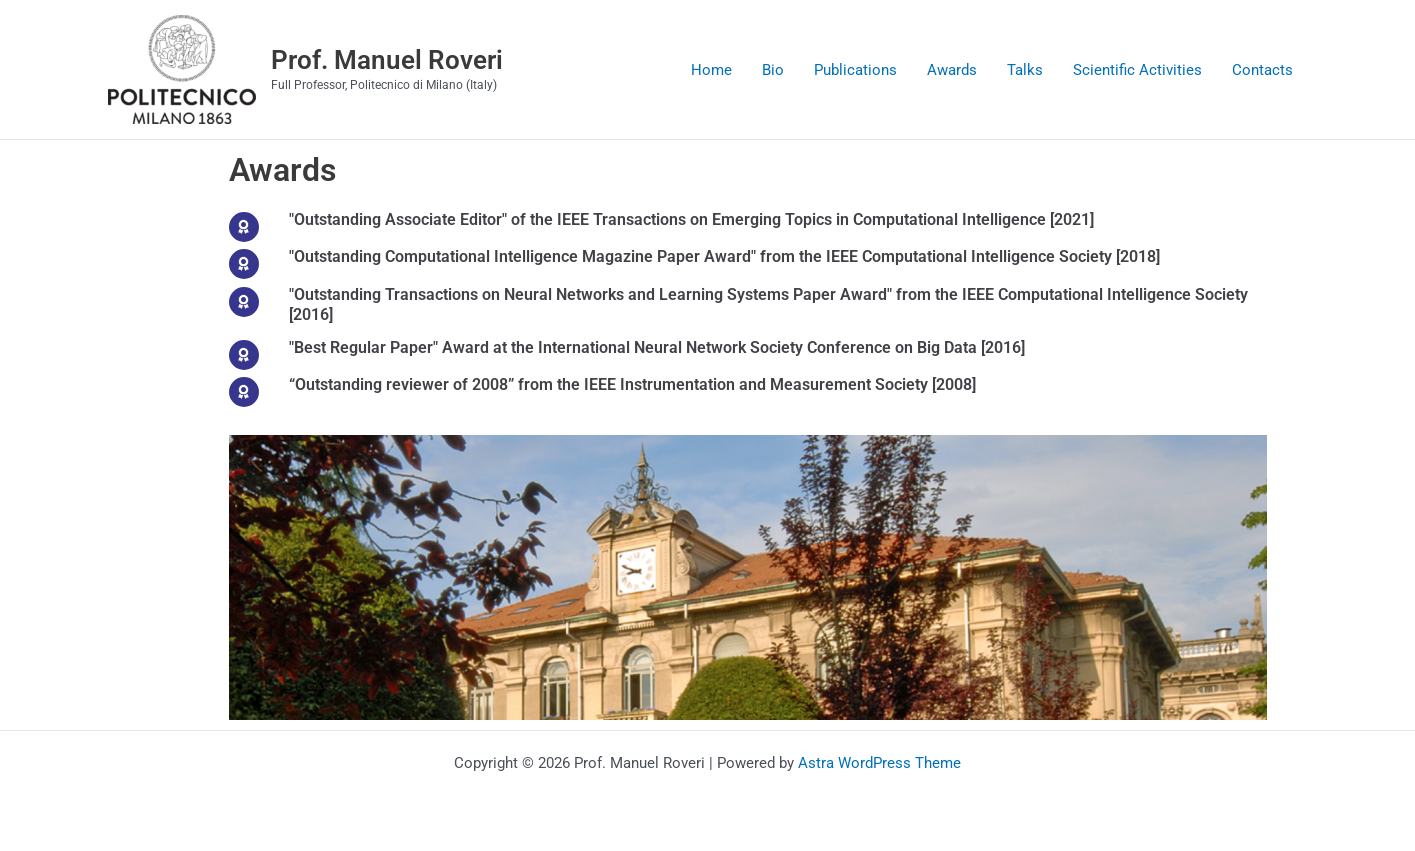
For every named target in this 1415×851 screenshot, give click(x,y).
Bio (773, 70)
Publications (855, 70)
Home (711, 70)
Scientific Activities (1137, 70)
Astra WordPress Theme (879, 763)
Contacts (1262, 70)
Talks (1025, 70)
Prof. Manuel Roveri (387, 60)
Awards (952, 70)
